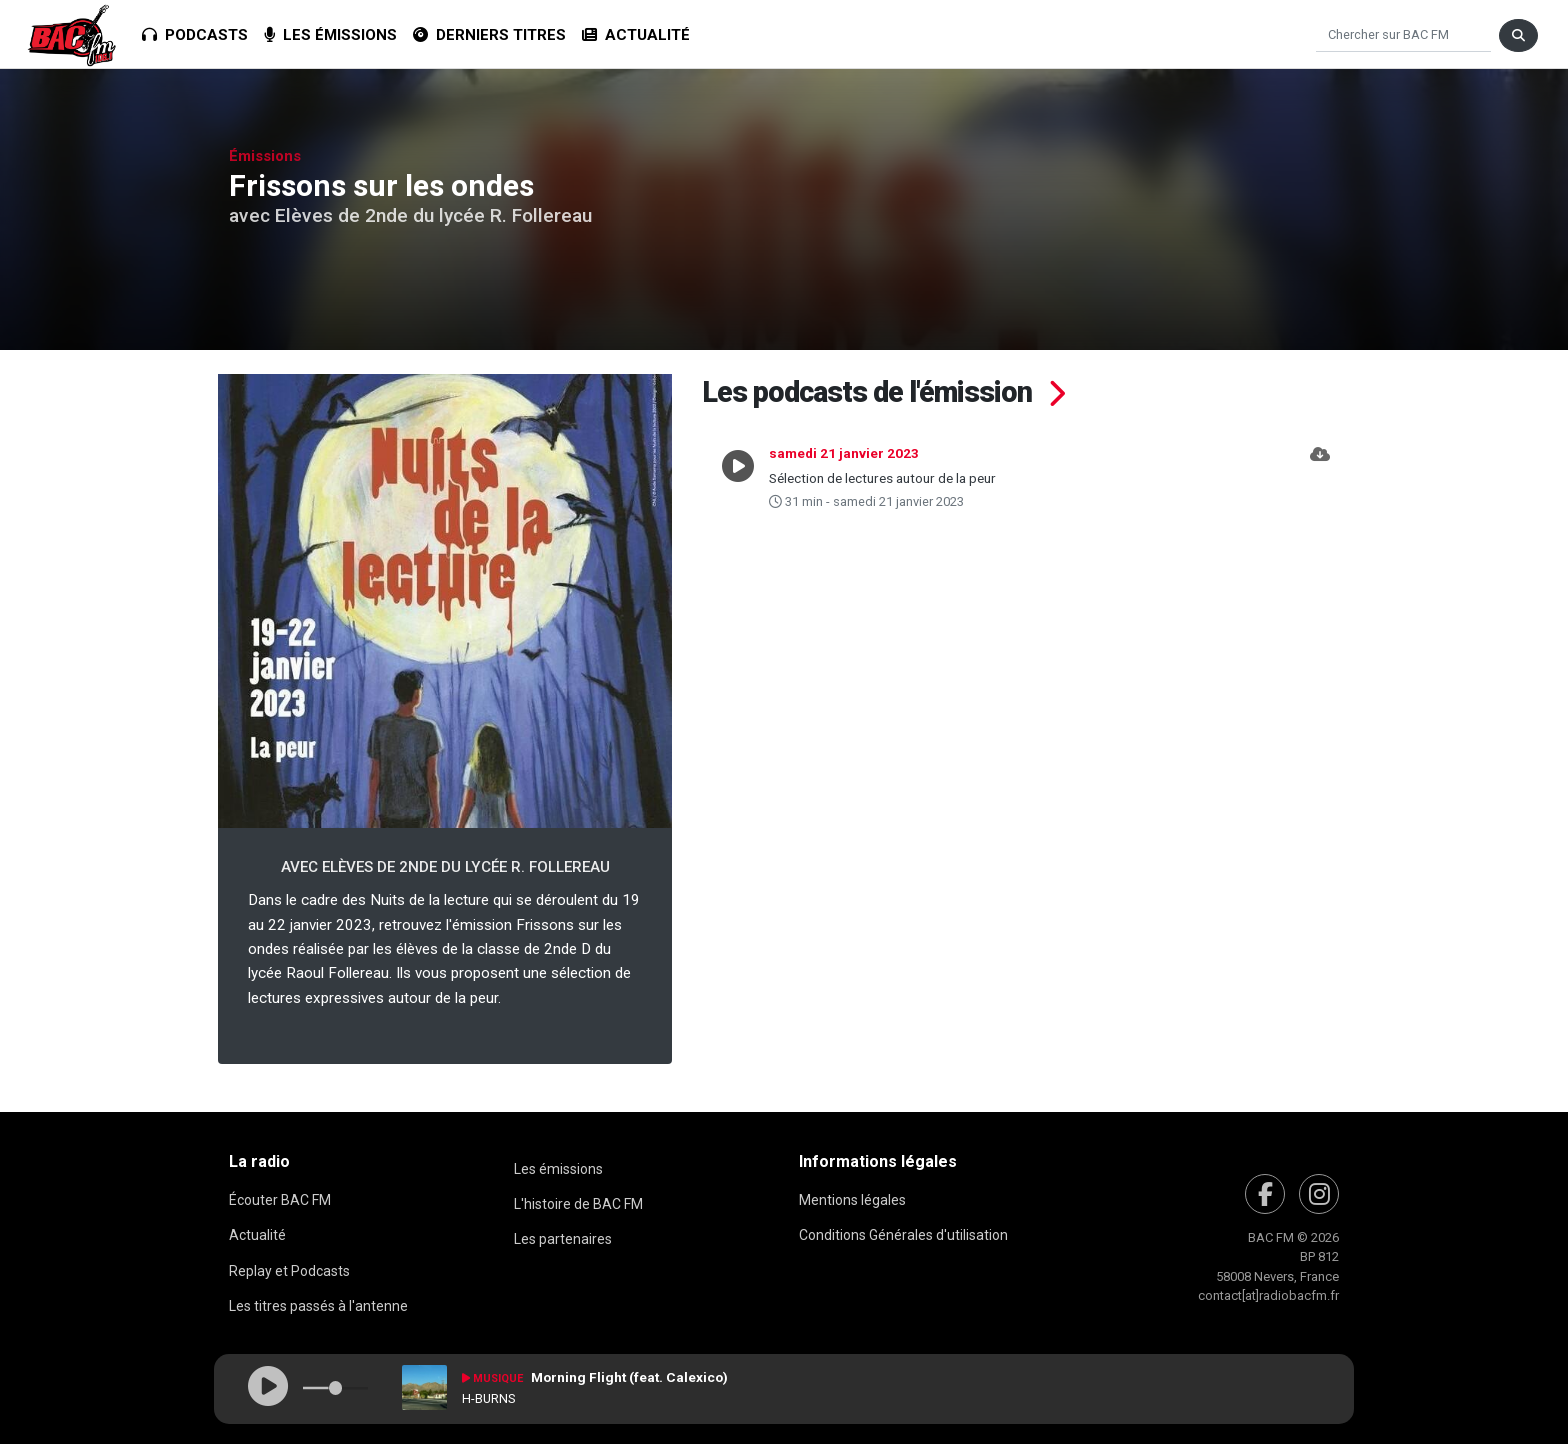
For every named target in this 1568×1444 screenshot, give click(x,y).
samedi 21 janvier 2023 (844, 453)
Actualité (636, 35)
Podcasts (195, 35)
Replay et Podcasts (289, 1271)
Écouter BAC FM (280, 1200)
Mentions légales (852, 1200)
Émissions (265, 156)
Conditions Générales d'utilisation (903, 1235)
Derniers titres (489, 35)
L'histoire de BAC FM (578, 1204)
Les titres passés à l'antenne (318, 1306)
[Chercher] (1403, 35)
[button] (1320, 477)
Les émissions (330, 35)
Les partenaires (563, 1239)
